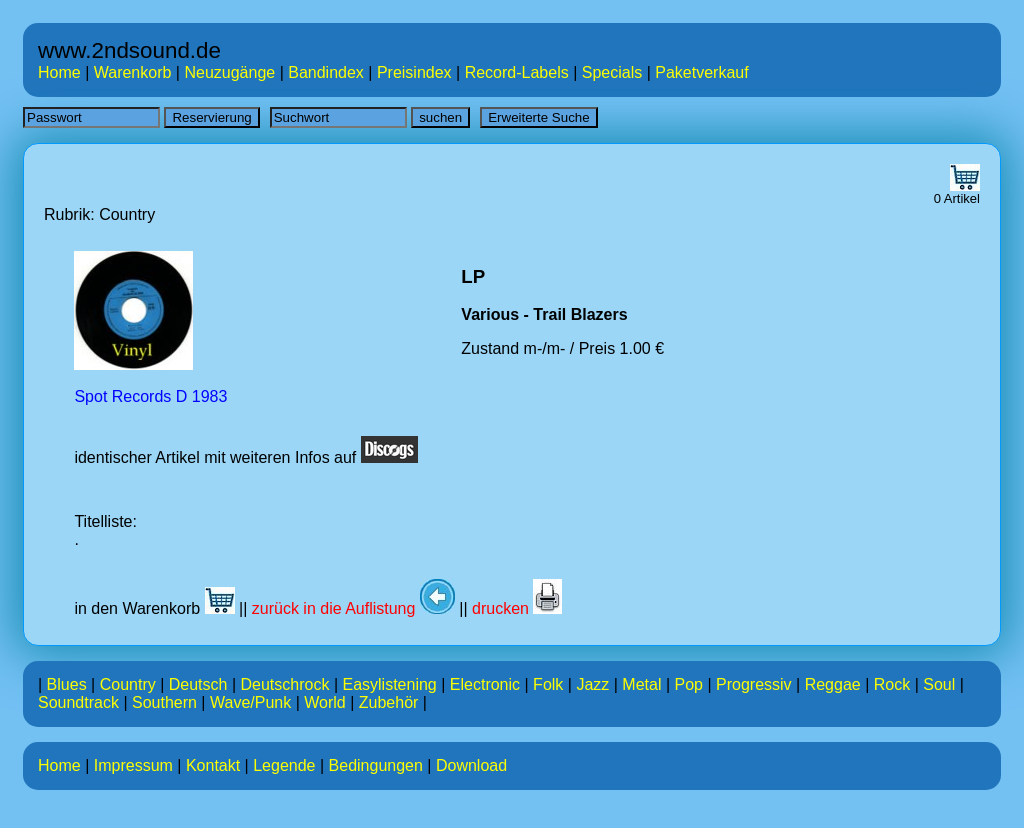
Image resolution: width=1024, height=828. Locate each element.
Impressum (133, 765)
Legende (284, 765)
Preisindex (414, 72)
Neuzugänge (229, 72)
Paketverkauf (701, 72)
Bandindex (326, 72)
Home (59, 72)
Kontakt (213, 765)
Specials (612, 72)
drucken (517, 608)
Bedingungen (376, 765)
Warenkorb (133, 72)
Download (471, 765)
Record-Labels (517, 72)
